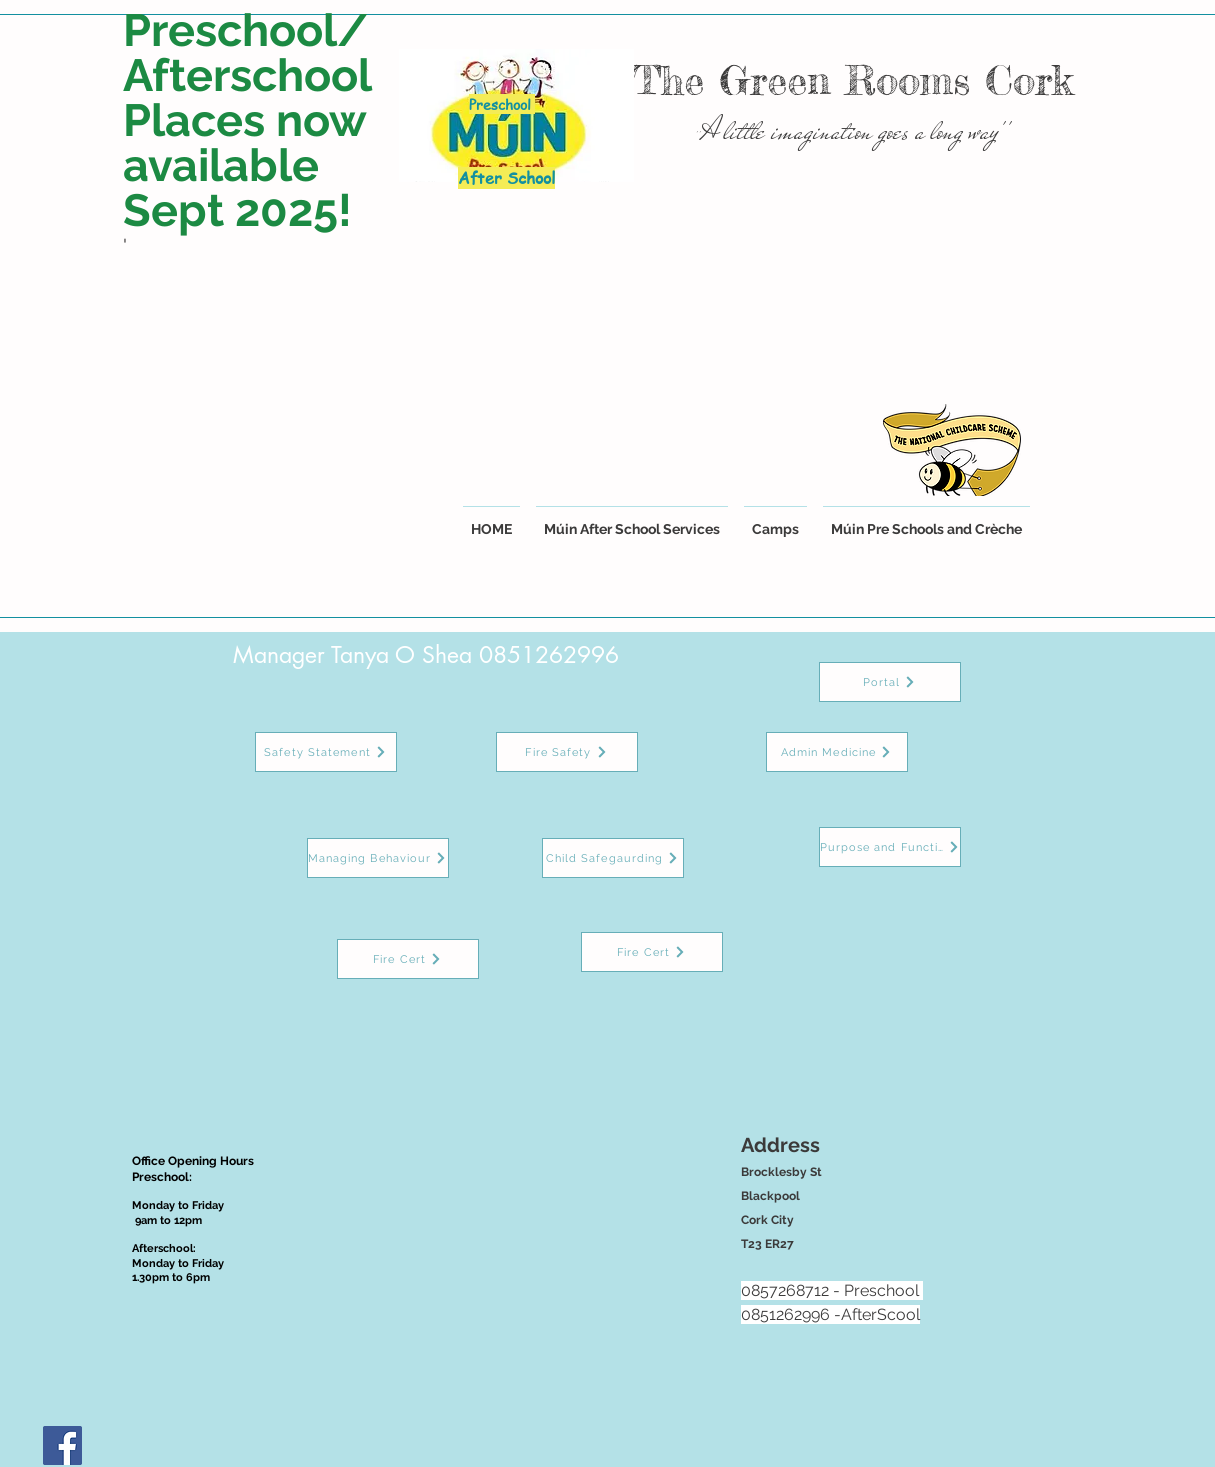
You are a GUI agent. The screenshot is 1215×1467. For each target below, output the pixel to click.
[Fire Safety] (567, 752)
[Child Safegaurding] (613, 858)
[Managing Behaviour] (378, 858)
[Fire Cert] (408, 959)
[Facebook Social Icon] (62, 1445)
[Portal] (890, 682)
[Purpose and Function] (890, 847)
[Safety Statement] (326, 752)
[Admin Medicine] (837, 752)
